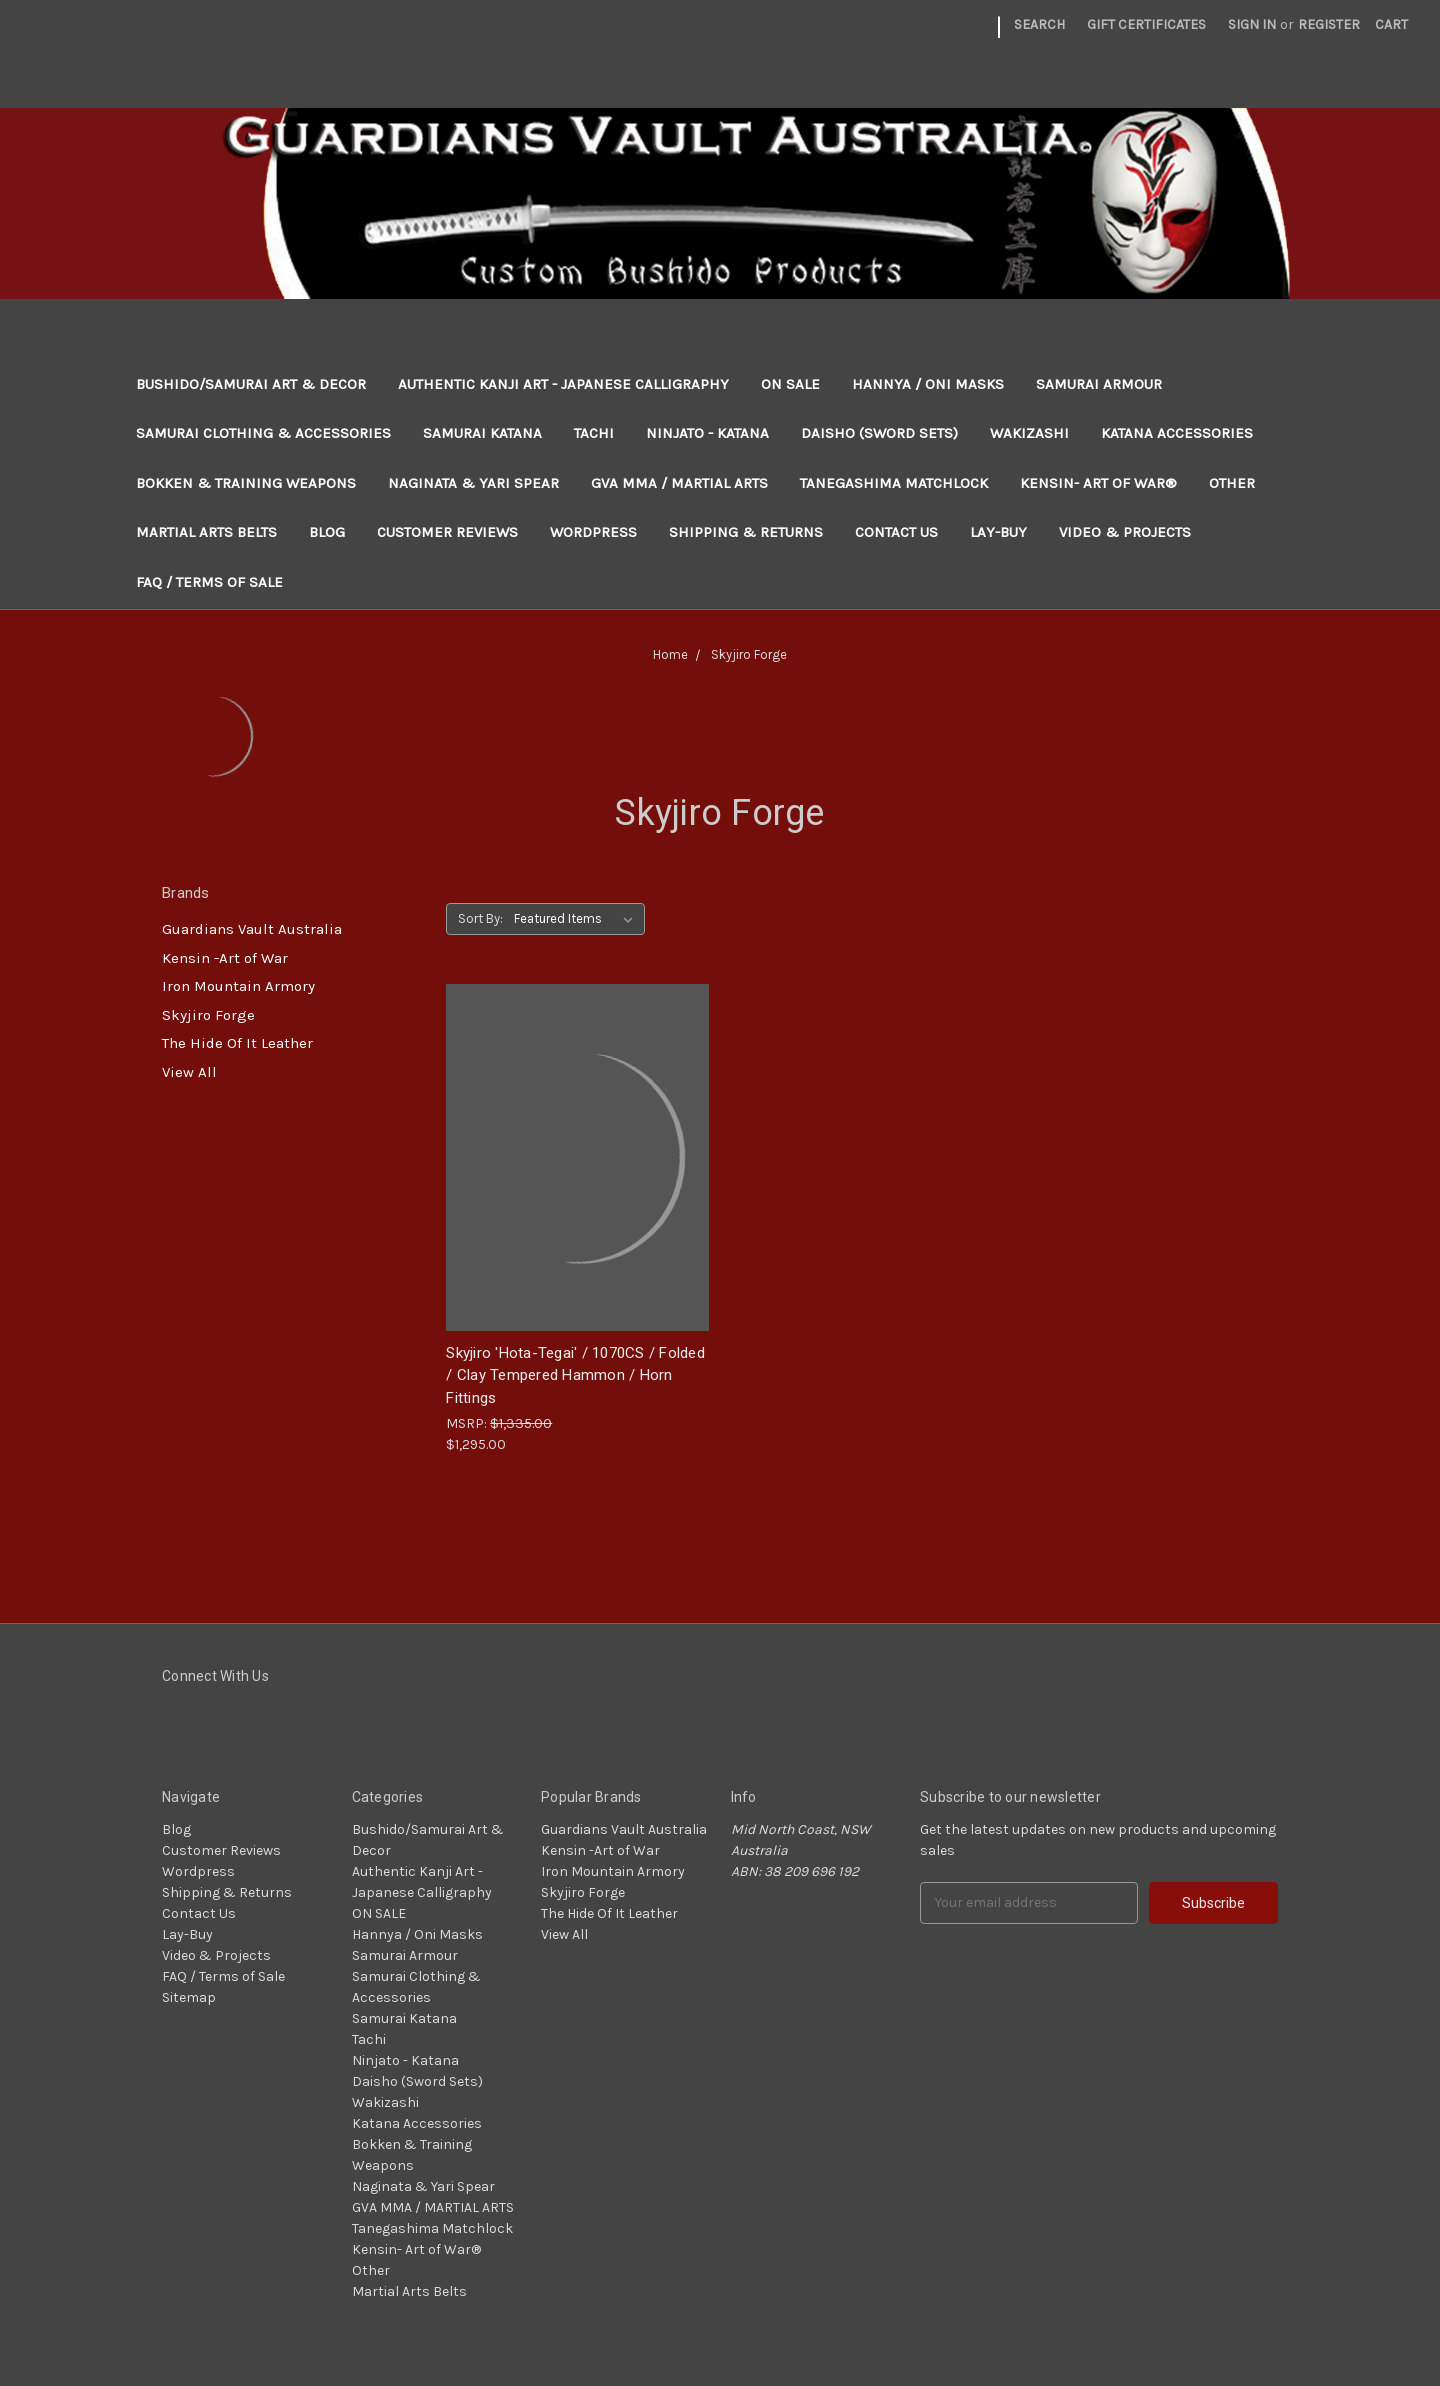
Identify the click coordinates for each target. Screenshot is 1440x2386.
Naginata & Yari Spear (473, 483)
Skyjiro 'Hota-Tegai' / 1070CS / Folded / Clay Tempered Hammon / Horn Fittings (575, 1375)
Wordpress (593, 532)
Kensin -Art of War (225, 958)
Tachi (594, 433)
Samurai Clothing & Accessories (263, 433)
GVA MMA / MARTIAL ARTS (679, 483)
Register (1329, 24)
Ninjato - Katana (707, 433)
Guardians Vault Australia (252, 929)
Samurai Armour (1099, 384)
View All (189, 1072)
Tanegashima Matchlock (894, 483)
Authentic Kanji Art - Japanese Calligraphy (563, 384)
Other (1232, 483)
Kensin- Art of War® (1098, 483)
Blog (327, 532)
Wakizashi (1029, 433)
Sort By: (480, 918)
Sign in (1252, 24)
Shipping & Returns (746, 532)
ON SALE (790, 384)
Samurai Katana (482, 433)
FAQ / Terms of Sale (209, 582)
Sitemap (189, 1997)
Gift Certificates (1146, 24)
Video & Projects (1125, 532)
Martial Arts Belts (206, 532)
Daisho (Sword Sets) (879, 433)
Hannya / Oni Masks (928, 384)
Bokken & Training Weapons (246, 483)
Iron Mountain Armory (238, 986)
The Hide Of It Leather (237, 1043)
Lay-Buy (998, 532)
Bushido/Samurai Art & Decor (251, 384)
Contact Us (896, 532)
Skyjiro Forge (208, 1015)
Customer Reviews (447, 532)
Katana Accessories (1177, 433)
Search (1039, 24)
